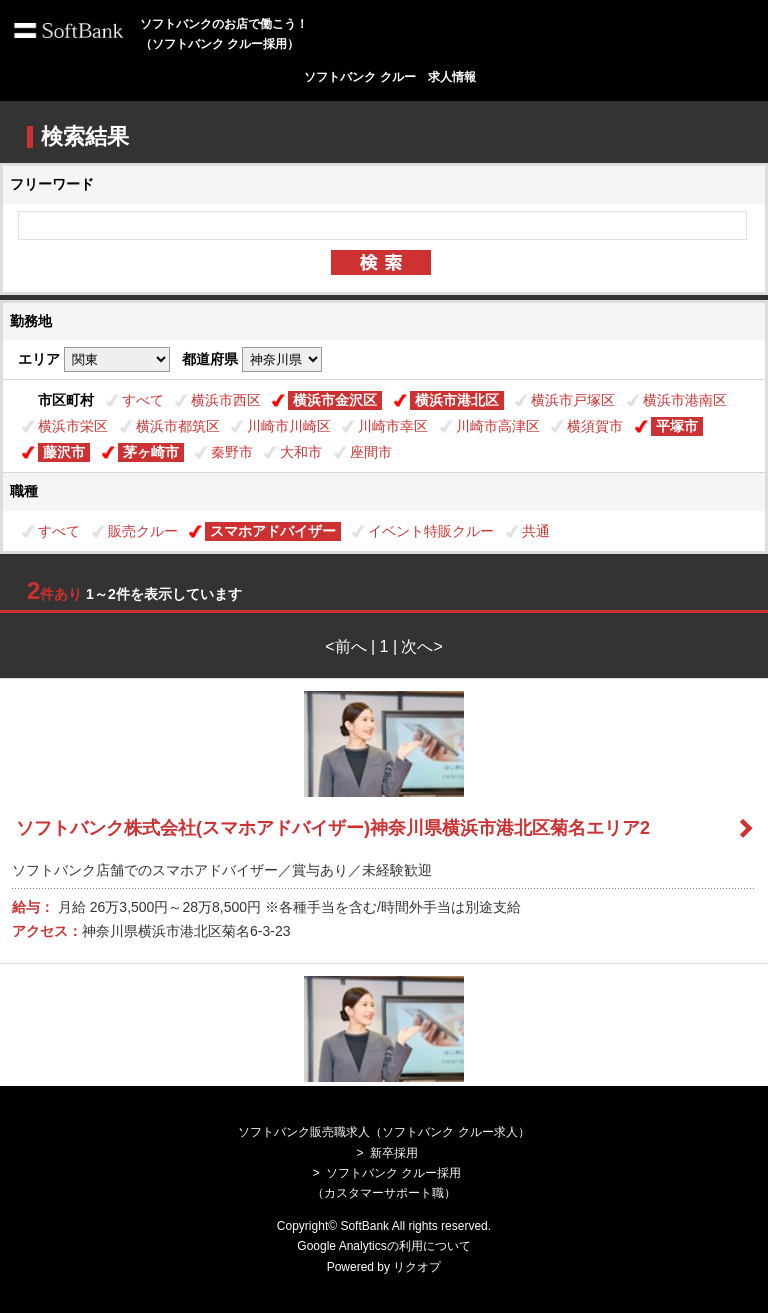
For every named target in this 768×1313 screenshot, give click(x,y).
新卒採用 (394, 1153)
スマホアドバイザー (273, 531)
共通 (536, 531)
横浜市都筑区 (178, 426)
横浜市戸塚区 (573, 400)
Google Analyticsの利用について (383, 1246)
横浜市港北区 (457, 400)
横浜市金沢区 (335, 400)
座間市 (371, 452)
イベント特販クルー (431, 531)
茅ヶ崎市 (151, 452)
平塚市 (677, 426)
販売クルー (143, 531)
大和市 (301, 452)
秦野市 (232, 452)
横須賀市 (595, 426)
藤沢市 (64, 452)
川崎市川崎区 (289, 426)
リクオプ (417, 1267)
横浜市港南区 (685, 400)
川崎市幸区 (393, 426)
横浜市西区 (226, 400)
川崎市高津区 (498, 426)
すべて (143, 400)
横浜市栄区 (73, 426)
